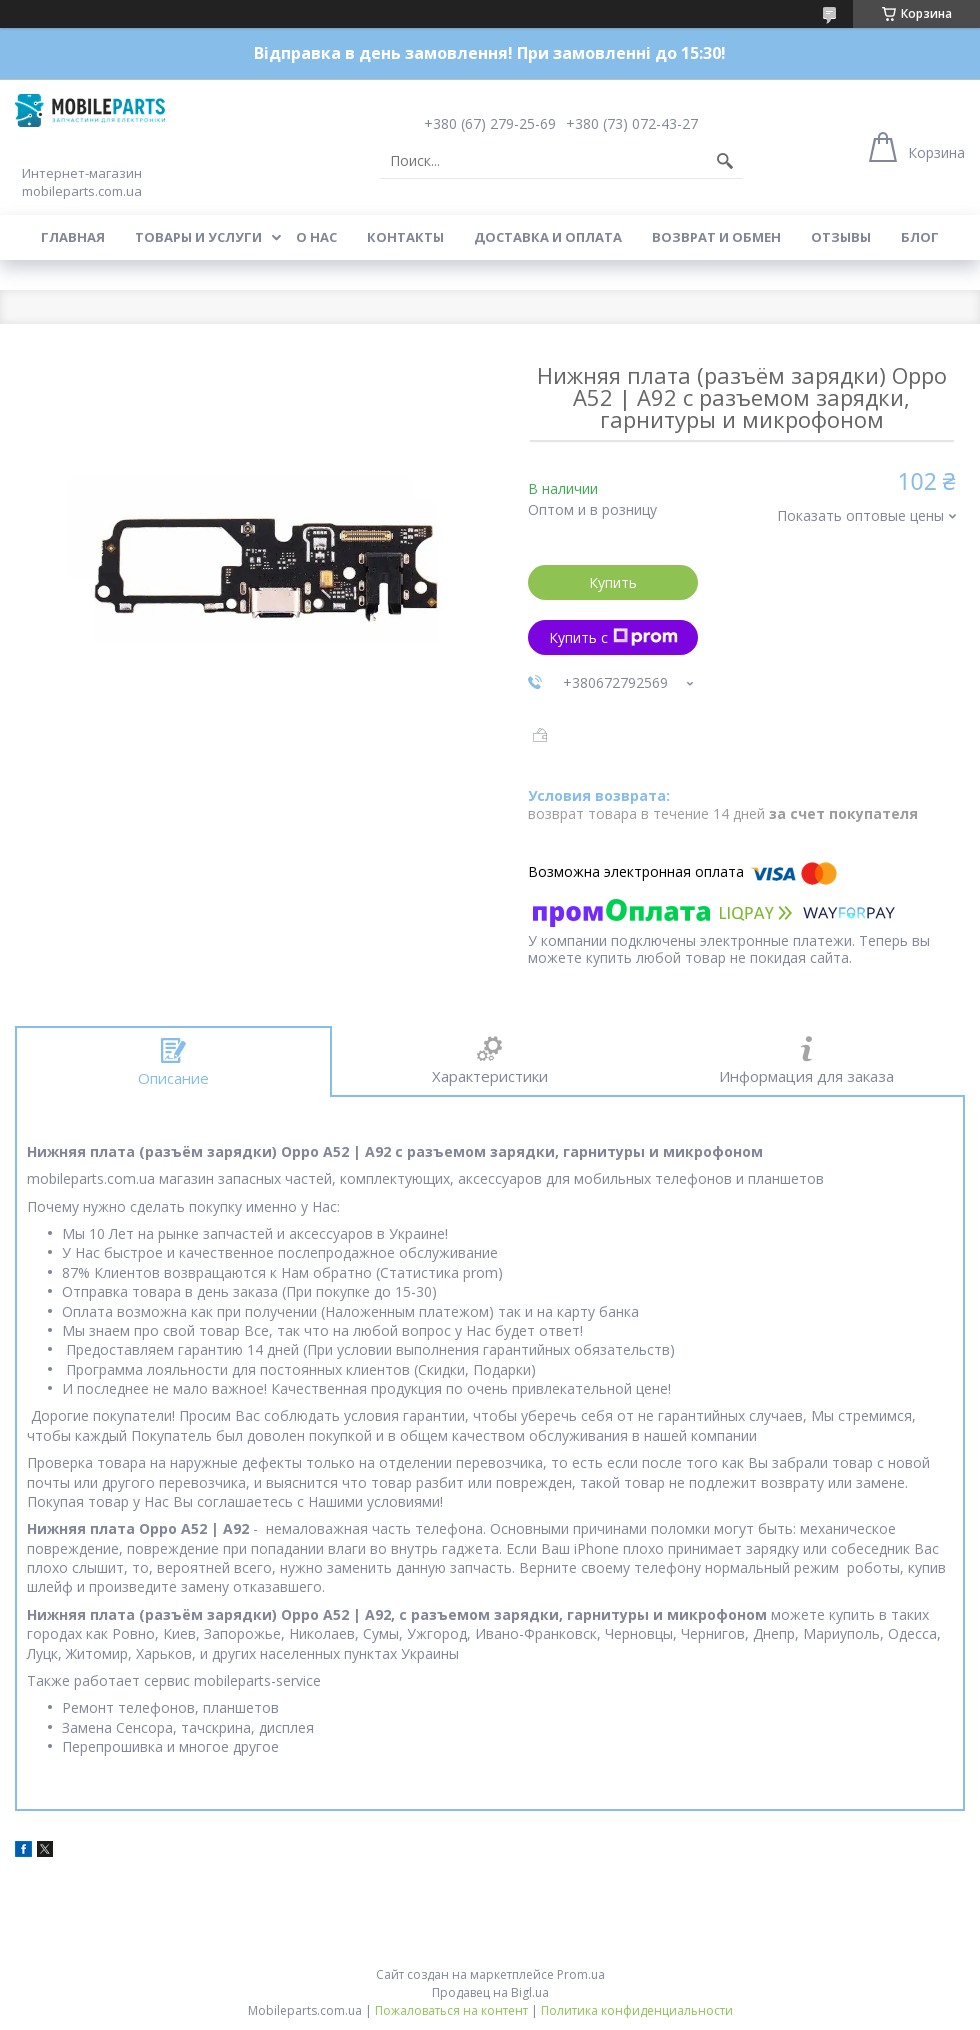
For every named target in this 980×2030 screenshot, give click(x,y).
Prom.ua (581, 1974)
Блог (920, 237)
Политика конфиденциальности (637, 2010)
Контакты (405, 237)
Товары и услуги (198, 237)
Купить (613, 582)
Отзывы (841, 237)
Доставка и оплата (548, 237)
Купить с (613, 637)
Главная (73, 237)
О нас (316, 237)
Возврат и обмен (716, 237)
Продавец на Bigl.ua (490, 1992)
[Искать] (725, 161)
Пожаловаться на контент (451, 2010)
